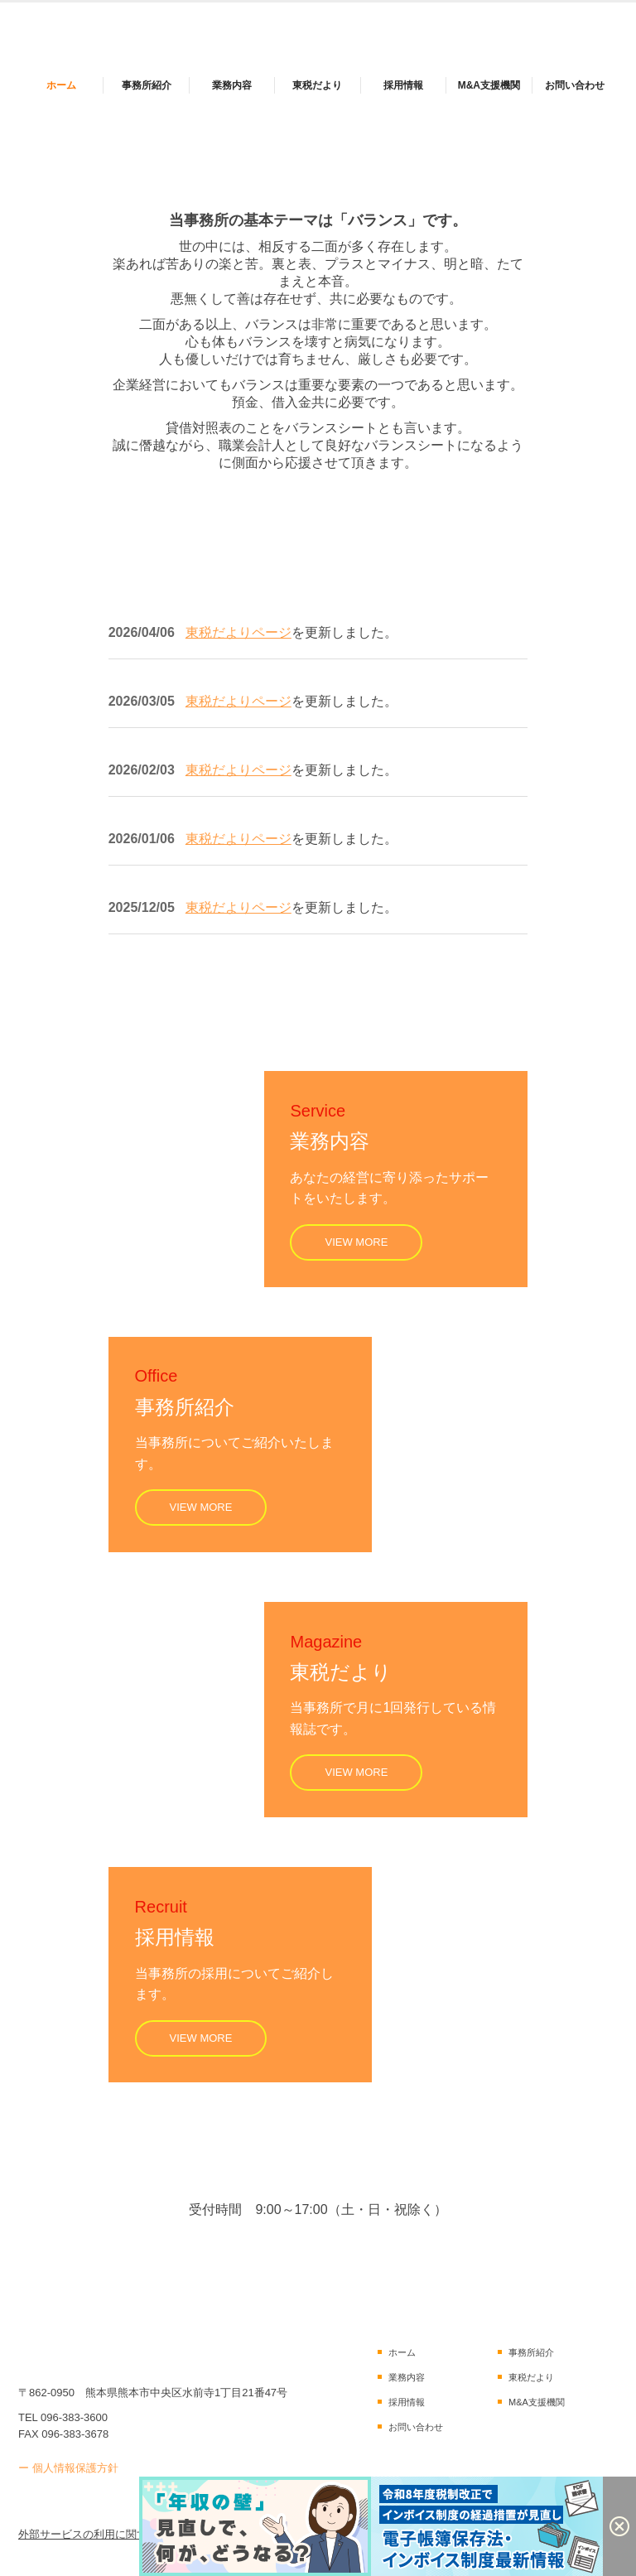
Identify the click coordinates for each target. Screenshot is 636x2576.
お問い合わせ (575, 85)
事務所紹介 (146, 85)
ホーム (61, 85)
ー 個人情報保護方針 (68, 2468)
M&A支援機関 (489, 85)
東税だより (317, 85)
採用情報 (403, 85)
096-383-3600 (74, 2417)
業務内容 (232, 85)
